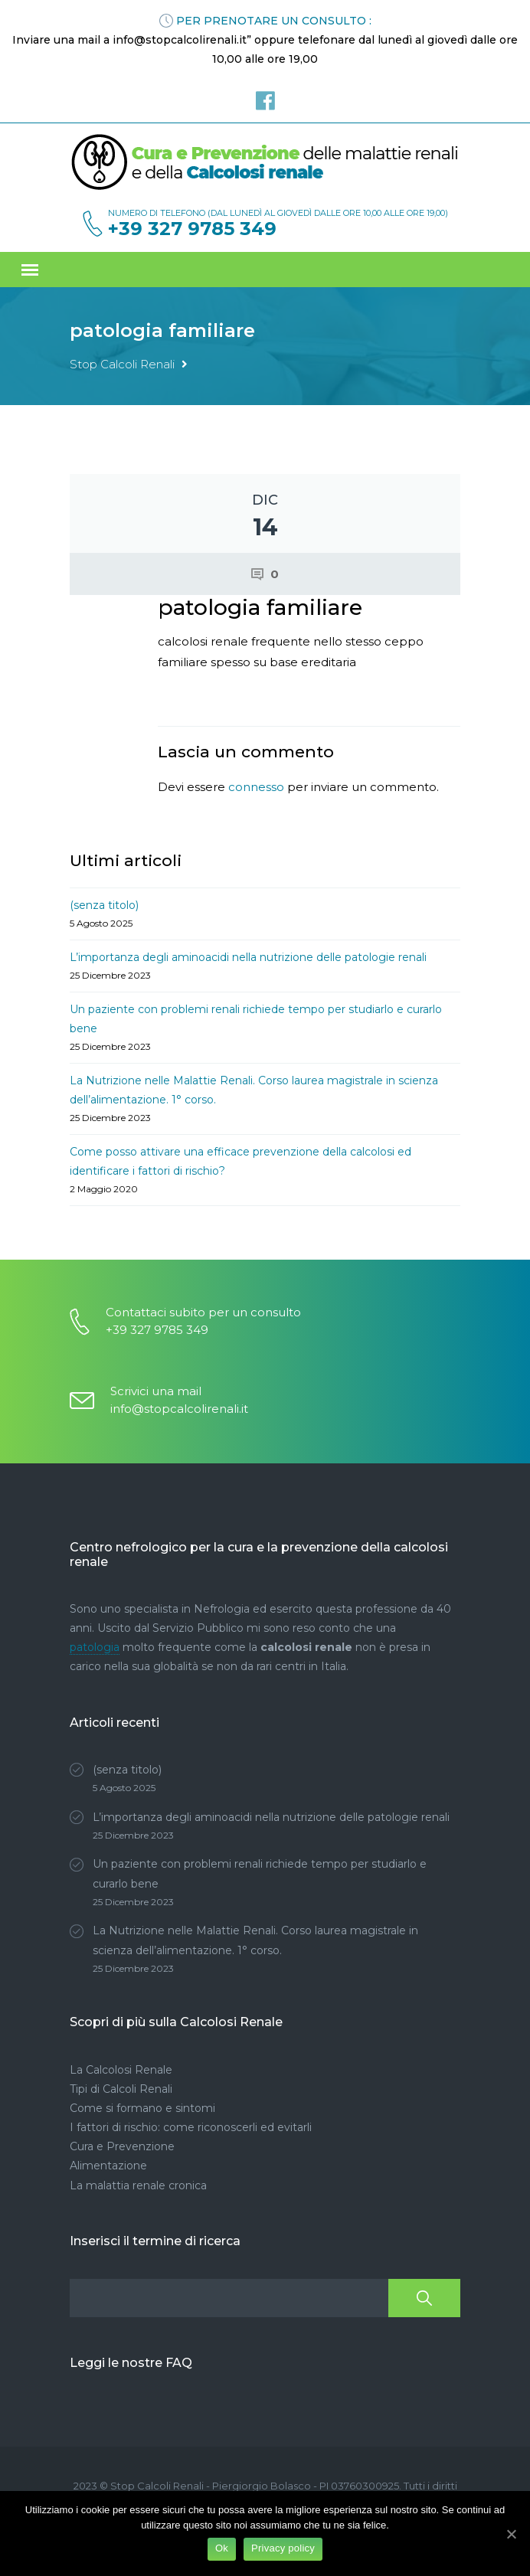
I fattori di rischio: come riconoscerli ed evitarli (191, 2127)
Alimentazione (108, 2165)
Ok (221, 2548)
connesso (256, 787)
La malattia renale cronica (138, 2185)
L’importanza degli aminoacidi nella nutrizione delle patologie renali (248, 957)
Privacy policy (283, 2548)
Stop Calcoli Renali (122, 364)
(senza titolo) (104, 905)
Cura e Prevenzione (122, 2146)
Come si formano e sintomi (142, 2108)
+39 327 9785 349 (192, 229)
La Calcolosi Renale (121, 2070)
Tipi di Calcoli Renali (121, 2089)
